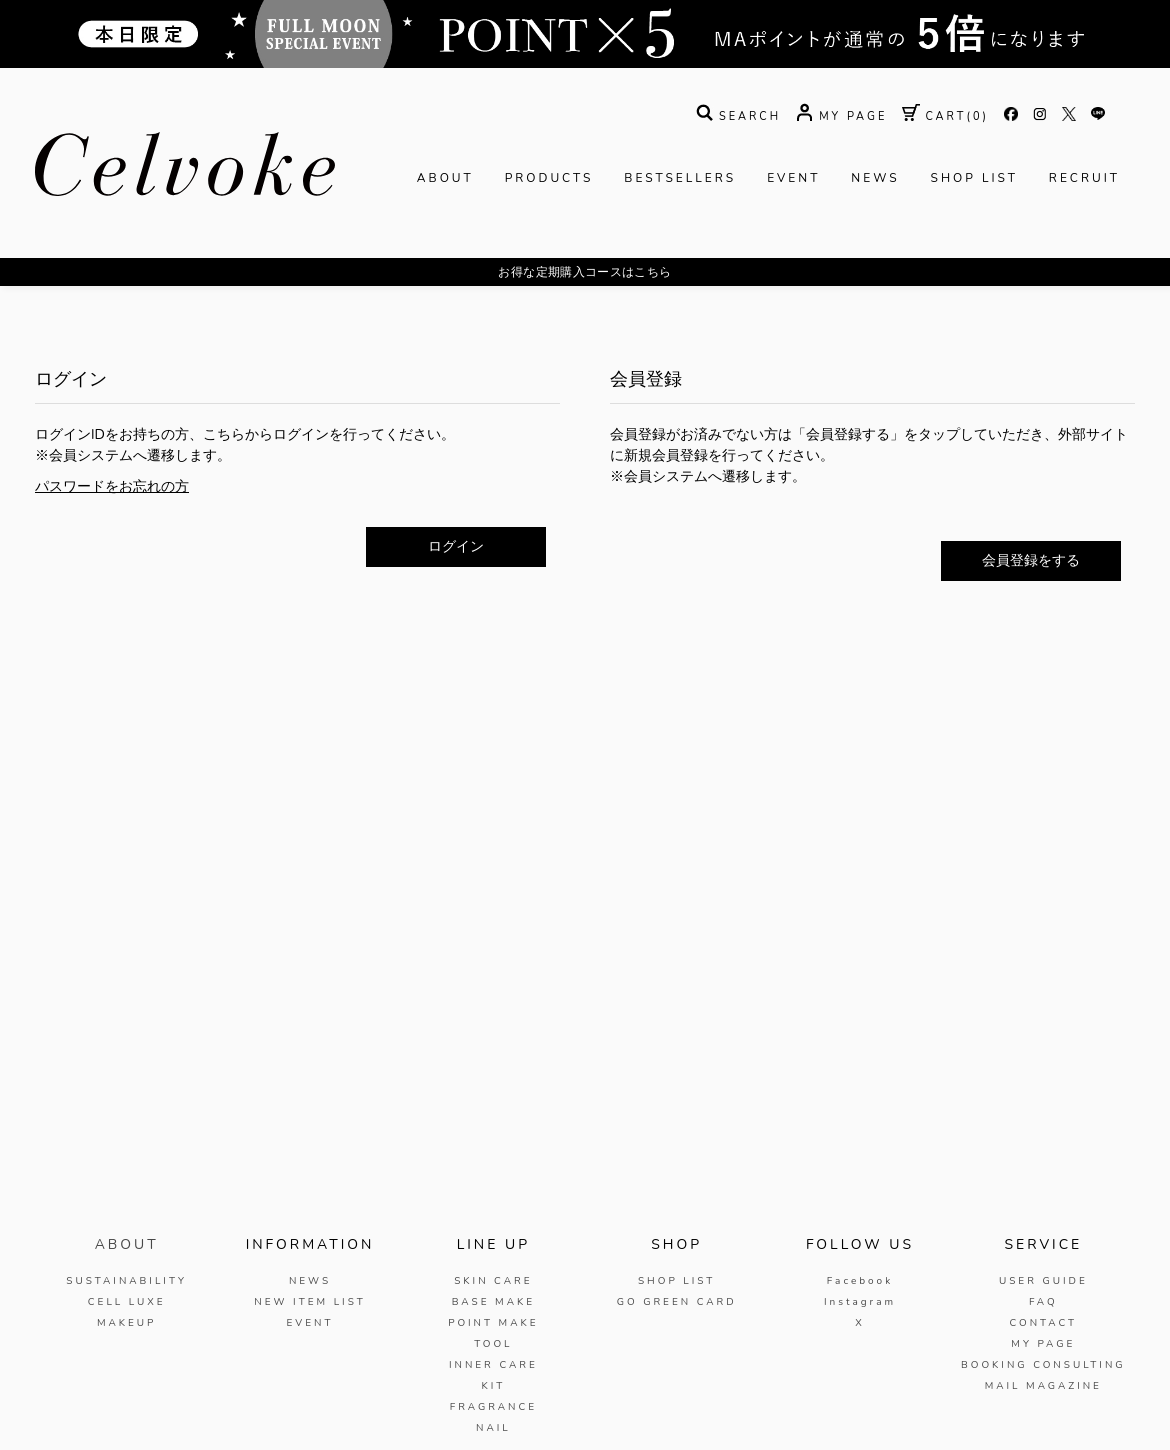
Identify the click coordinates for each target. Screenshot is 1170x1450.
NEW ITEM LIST (309, 1302)
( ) (945, 116)
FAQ (1043, 1302)
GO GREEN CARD (677, 1302)
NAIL (493, 1428)
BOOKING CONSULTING (1043, 1365)
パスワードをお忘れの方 (112, 486)
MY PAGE (1043, 1344)
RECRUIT (1084, 178)
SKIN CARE (493, 1281)
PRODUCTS (549, 178)
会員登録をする (1031, 560)
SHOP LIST (974, 178)
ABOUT (445, 178)
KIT (493, 1386)
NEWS (875, 178)
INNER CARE (493, 1365)
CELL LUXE (127, 1302)
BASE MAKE (493, 1302)
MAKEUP (127, 1323)
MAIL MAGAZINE (1043, 1386)
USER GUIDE (1043, 1281)
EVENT (793, 178)
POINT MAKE (493, 1323)
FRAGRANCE (493, 1407)
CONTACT (1043, 1323)
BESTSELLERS (680, 178)
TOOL (493, 1344)
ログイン (456, 546)
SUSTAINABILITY (126, 1281)
